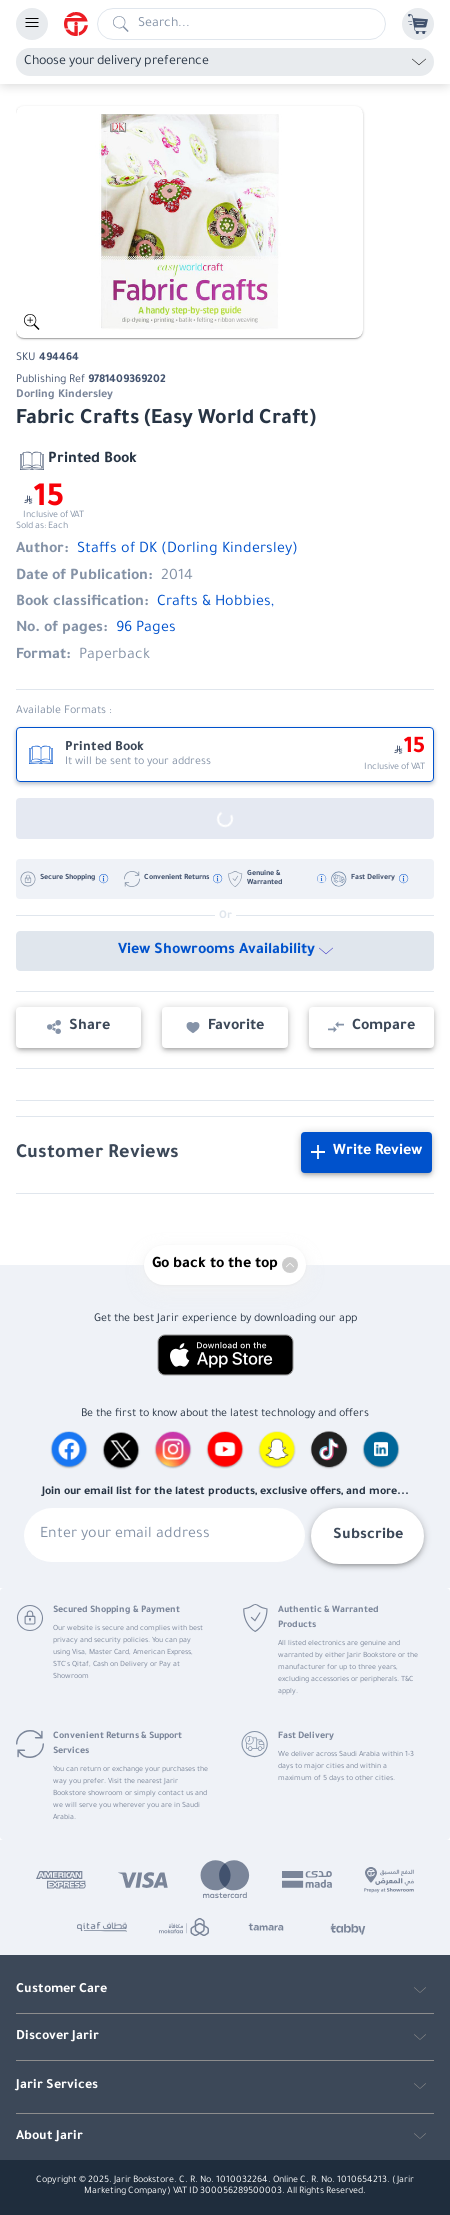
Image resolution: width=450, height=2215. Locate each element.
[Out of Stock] (225, 818)
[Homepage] (80, 24)
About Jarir (49, 2137)
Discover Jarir (57, 2037)
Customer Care (61, 1990)
